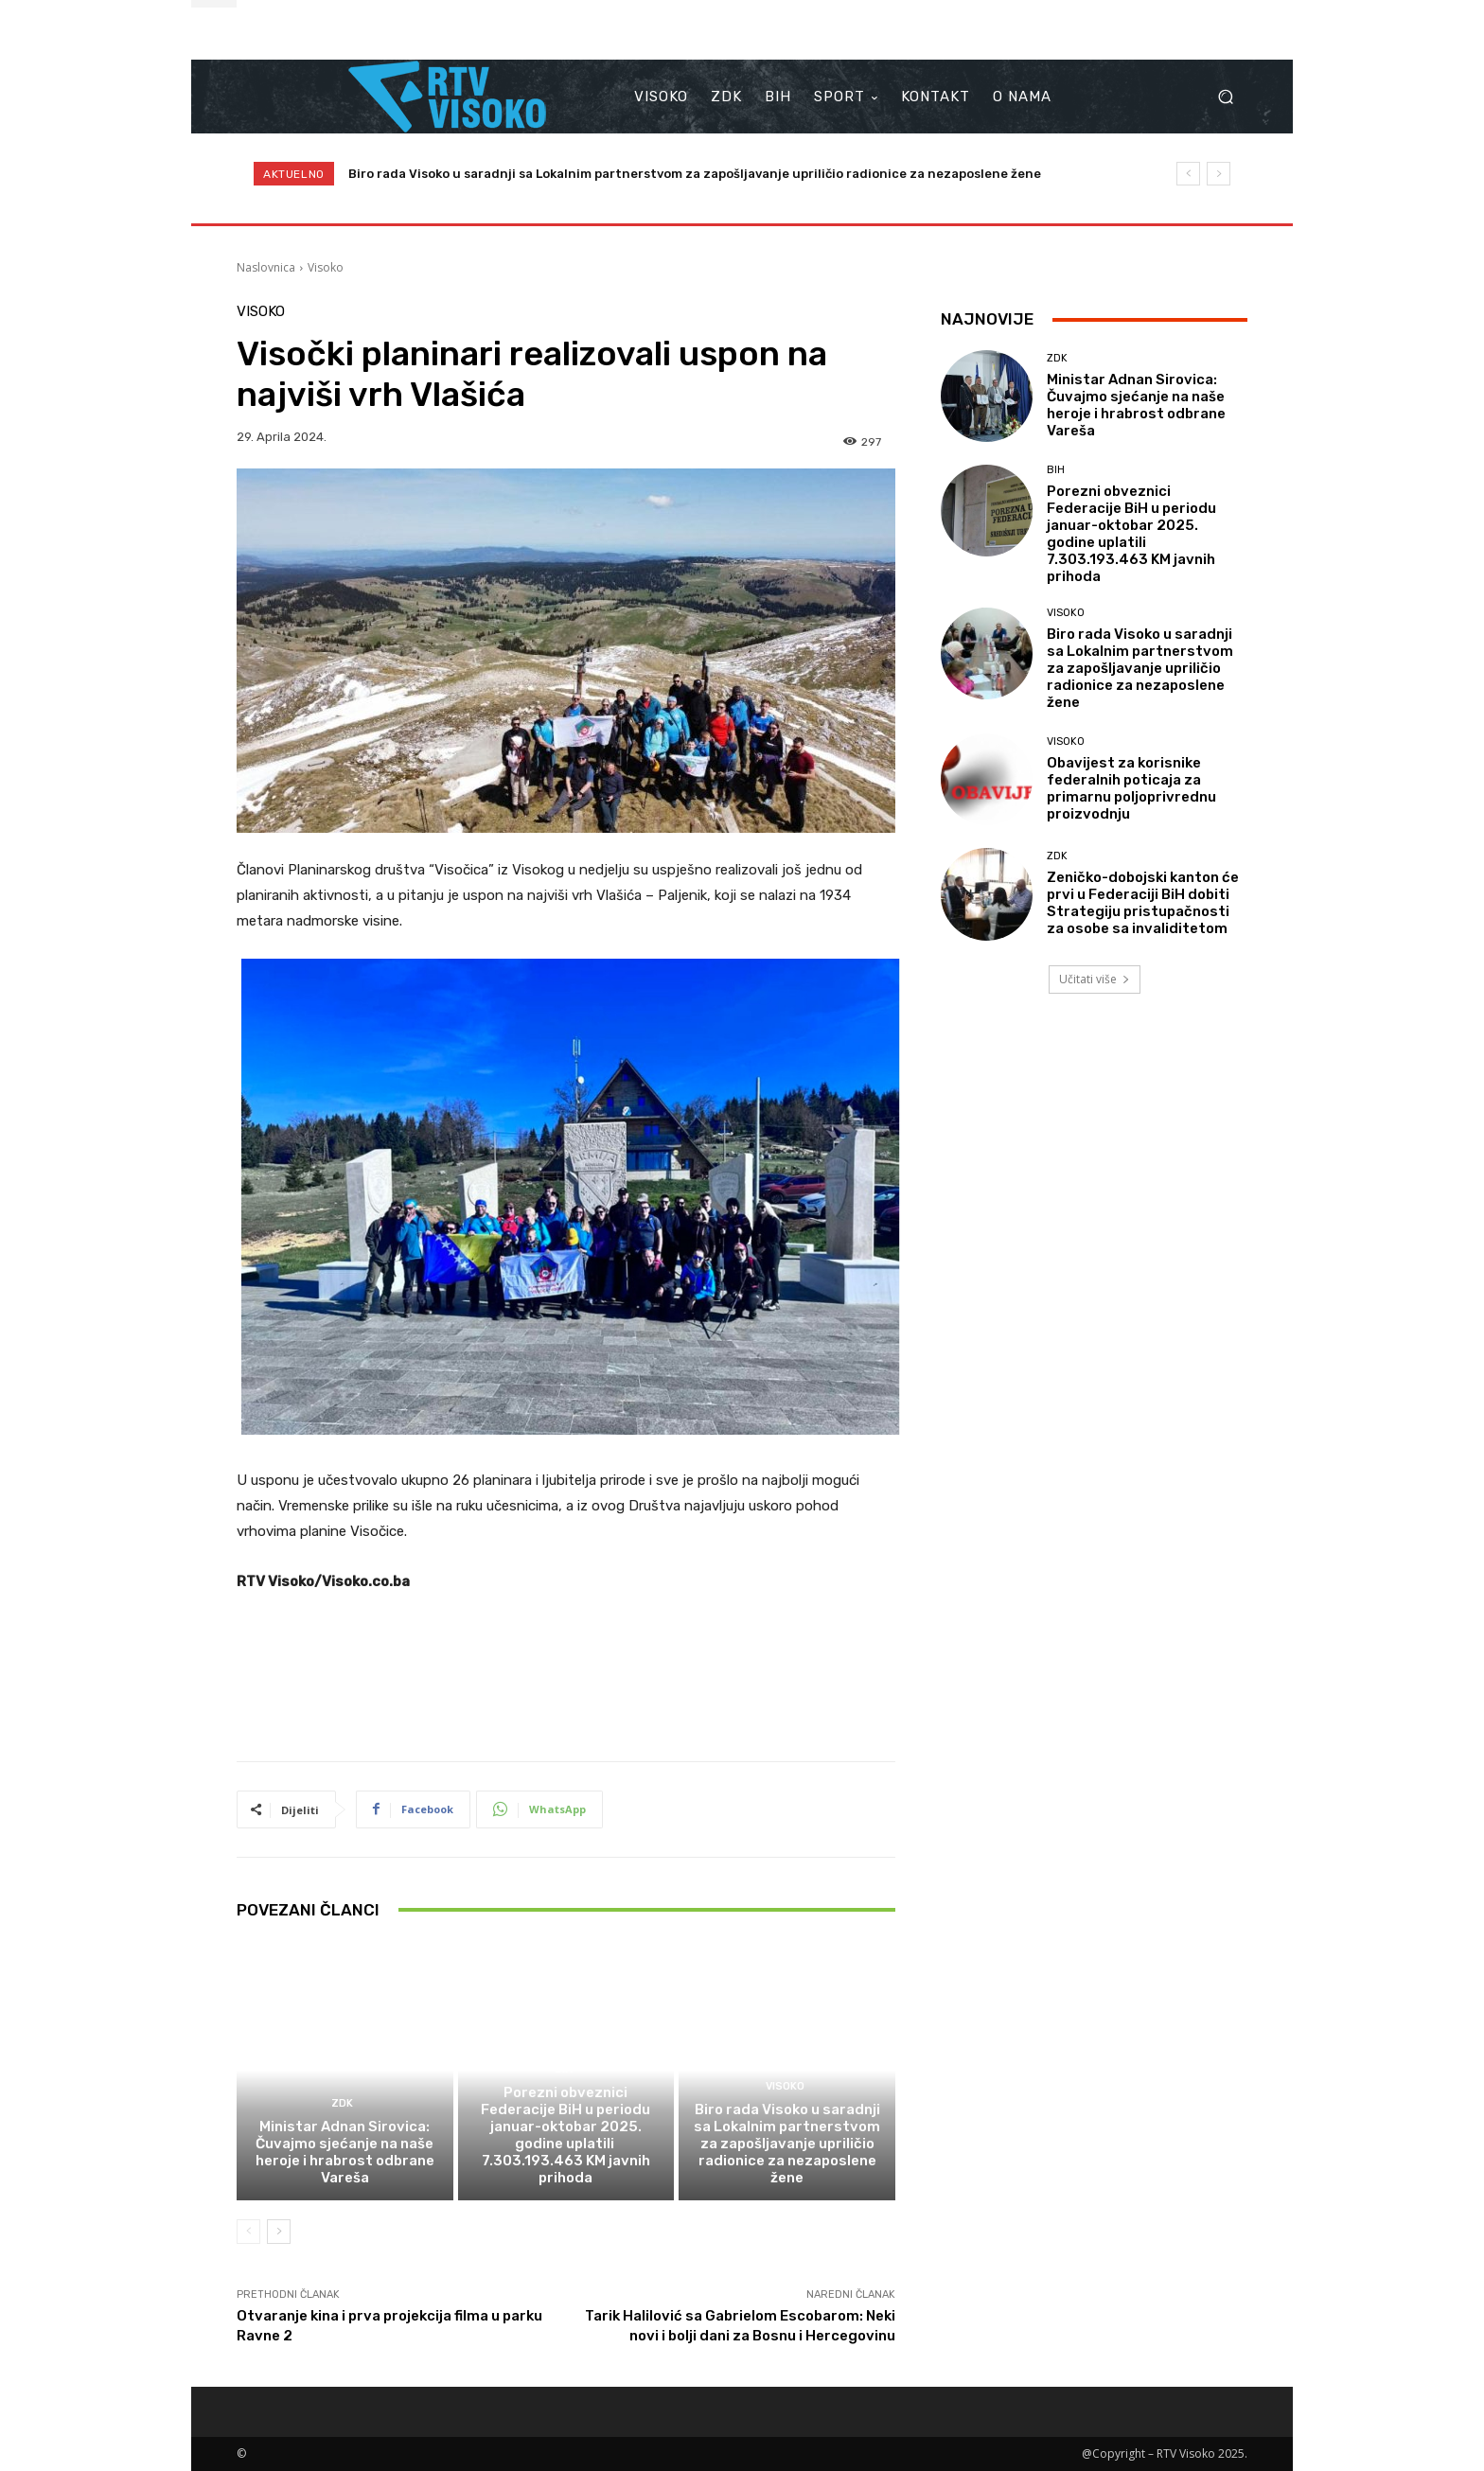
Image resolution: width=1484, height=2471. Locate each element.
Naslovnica (266, 267)
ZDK (342, 2103)
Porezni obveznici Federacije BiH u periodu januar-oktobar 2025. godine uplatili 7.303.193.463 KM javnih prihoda (565, 2135)
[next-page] (279, 2231)
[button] (1225, 97)
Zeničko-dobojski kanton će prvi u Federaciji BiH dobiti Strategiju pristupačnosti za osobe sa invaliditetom (1143, 903)
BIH (564, 2069)
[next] (1218, 173)
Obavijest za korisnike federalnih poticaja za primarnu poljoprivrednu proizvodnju (1131, 788)
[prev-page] (248, 2231)
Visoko (326, 267)
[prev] (1188, 173)
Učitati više (1094, 979)
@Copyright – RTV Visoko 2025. (1164, 2453)
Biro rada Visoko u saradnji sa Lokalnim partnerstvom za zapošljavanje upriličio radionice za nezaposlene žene (694, 174)
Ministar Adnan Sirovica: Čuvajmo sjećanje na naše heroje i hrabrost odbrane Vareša (345, 2152)
